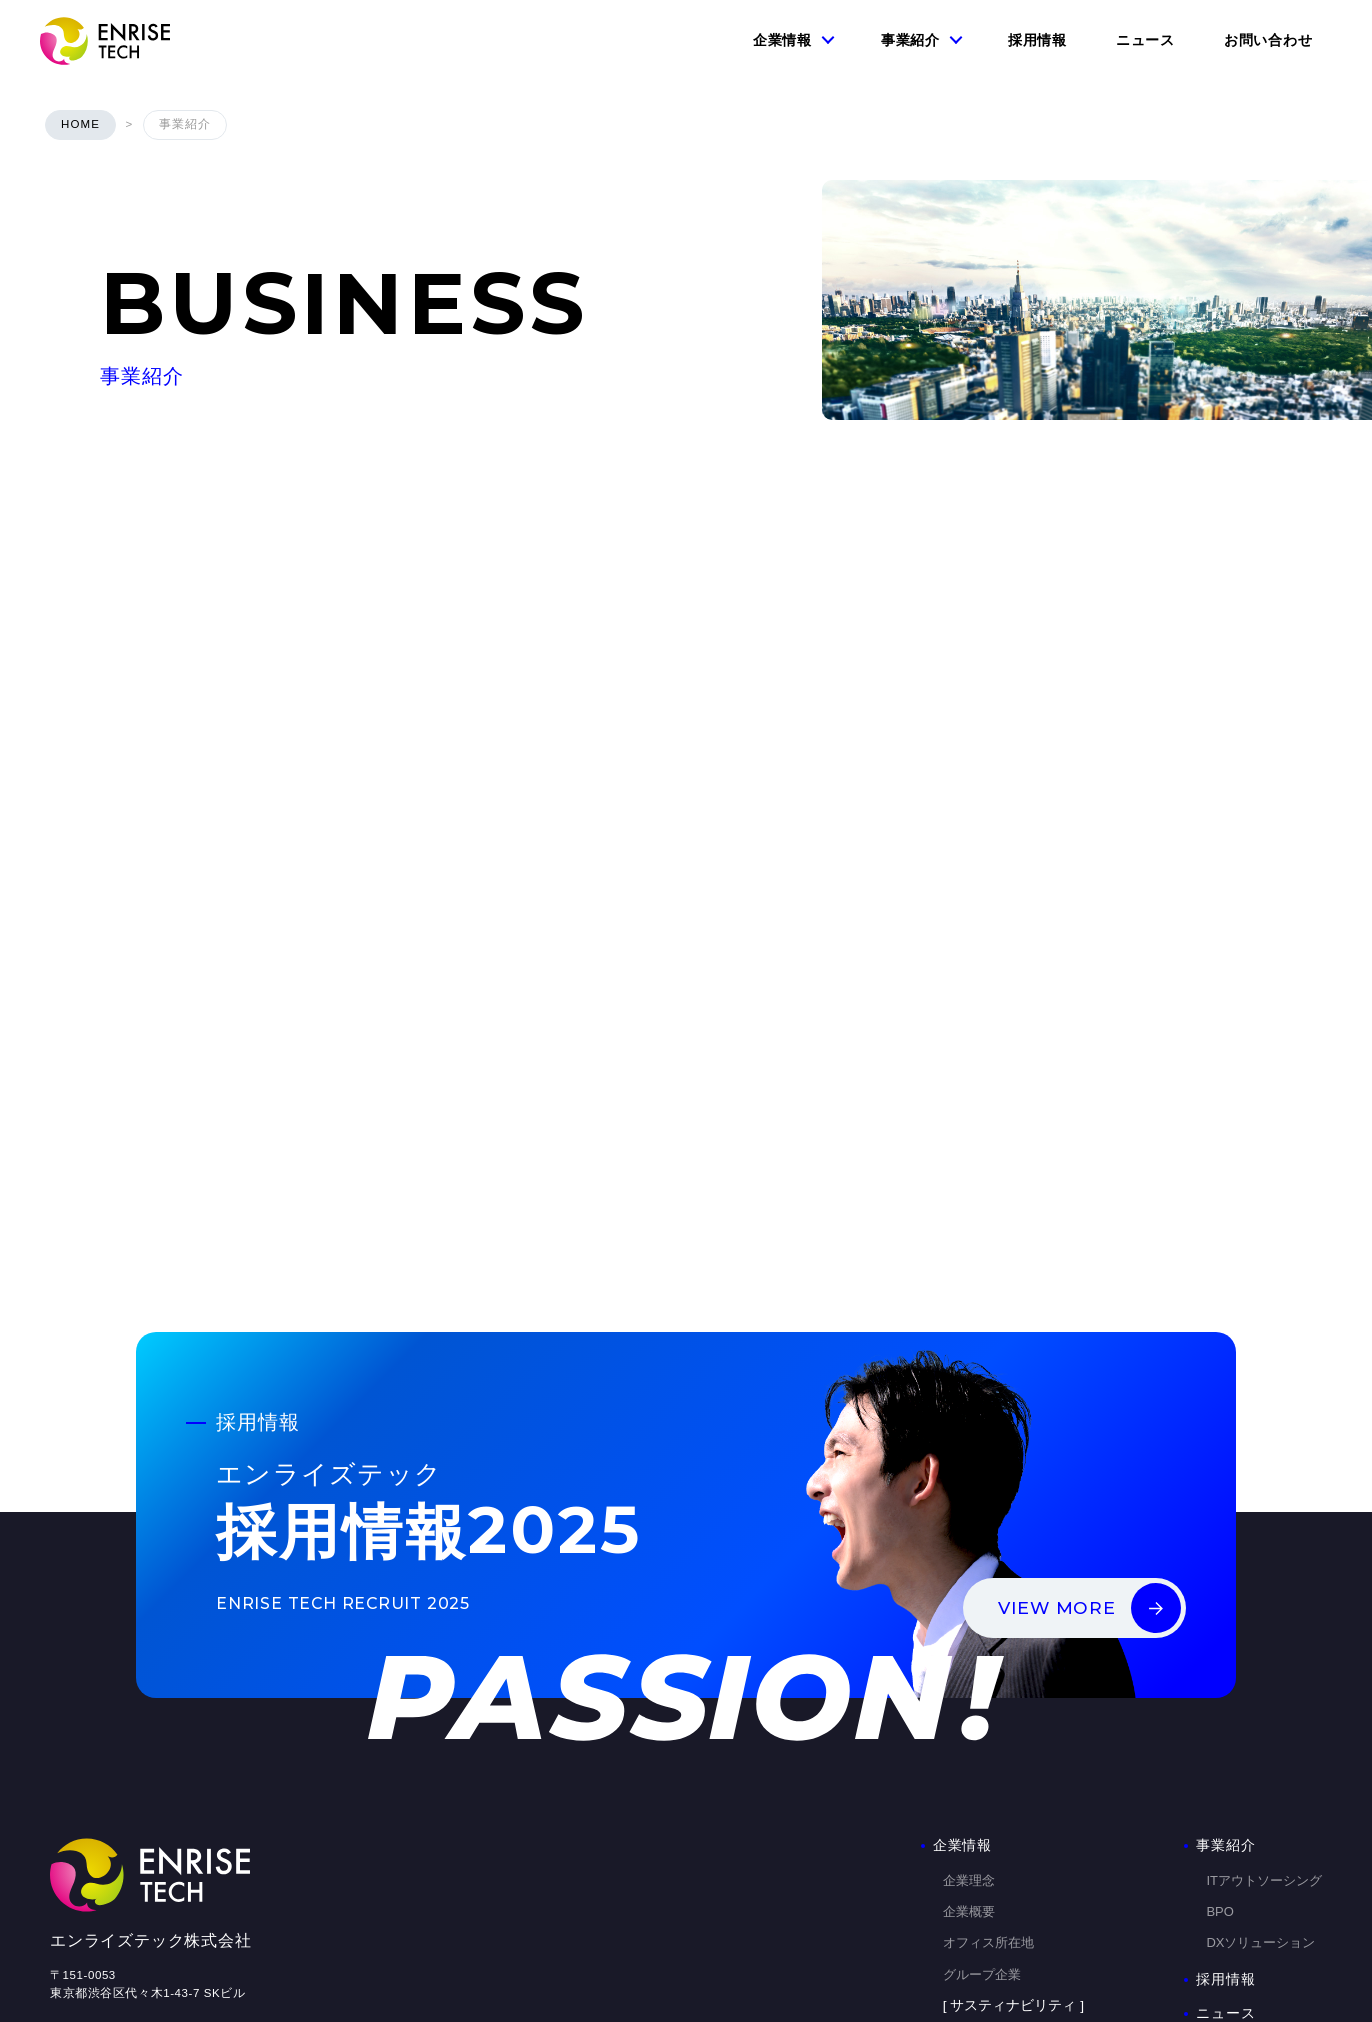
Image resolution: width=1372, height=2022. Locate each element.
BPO (1219, 1693)
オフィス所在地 (988, 1724)
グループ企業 (982, 1756)
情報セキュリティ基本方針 (122, 1823)
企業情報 (782, 40)
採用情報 (1037, 40)
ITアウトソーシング (1264, 1662)
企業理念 (969, 1662)
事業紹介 (910, 40)
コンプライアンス (995, 1819)
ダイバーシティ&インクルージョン (1045, 1882)
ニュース (1145, 40)
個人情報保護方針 (98, 1847)
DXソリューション (1260, 1724)
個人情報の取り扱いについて (128, 1872)
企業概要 (969, 1693)
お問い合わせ (1268, 40)
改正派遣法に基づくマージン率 (1034, 1850)
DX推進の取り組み (997, 1913)
